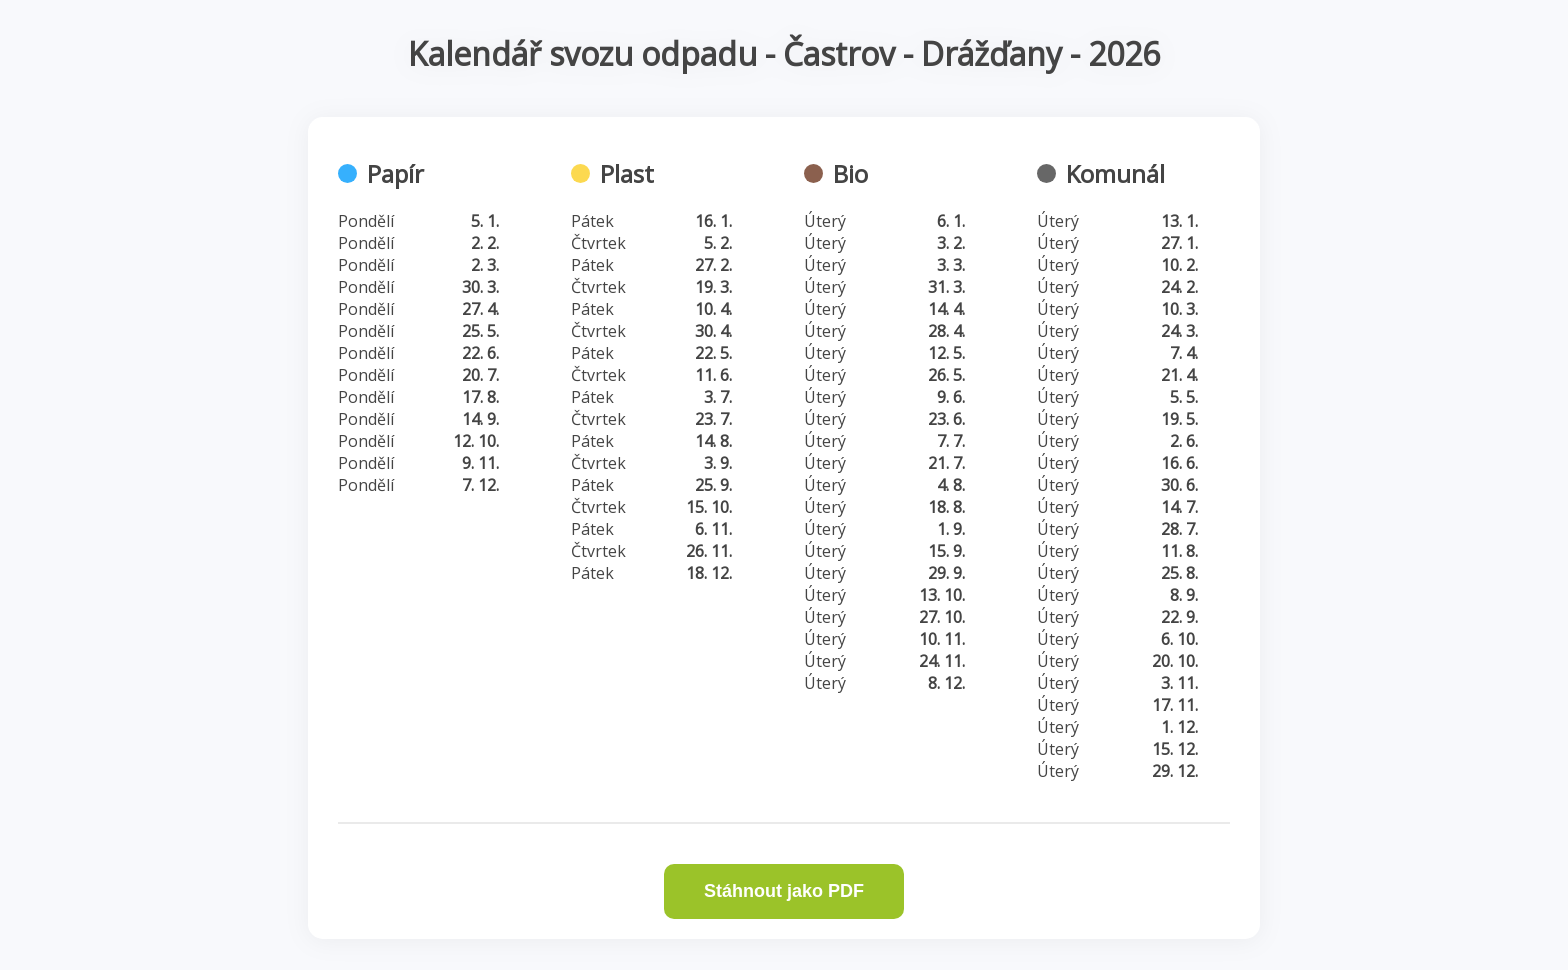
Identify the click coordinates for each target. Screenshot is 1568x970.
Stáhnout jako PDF (784, 891)
